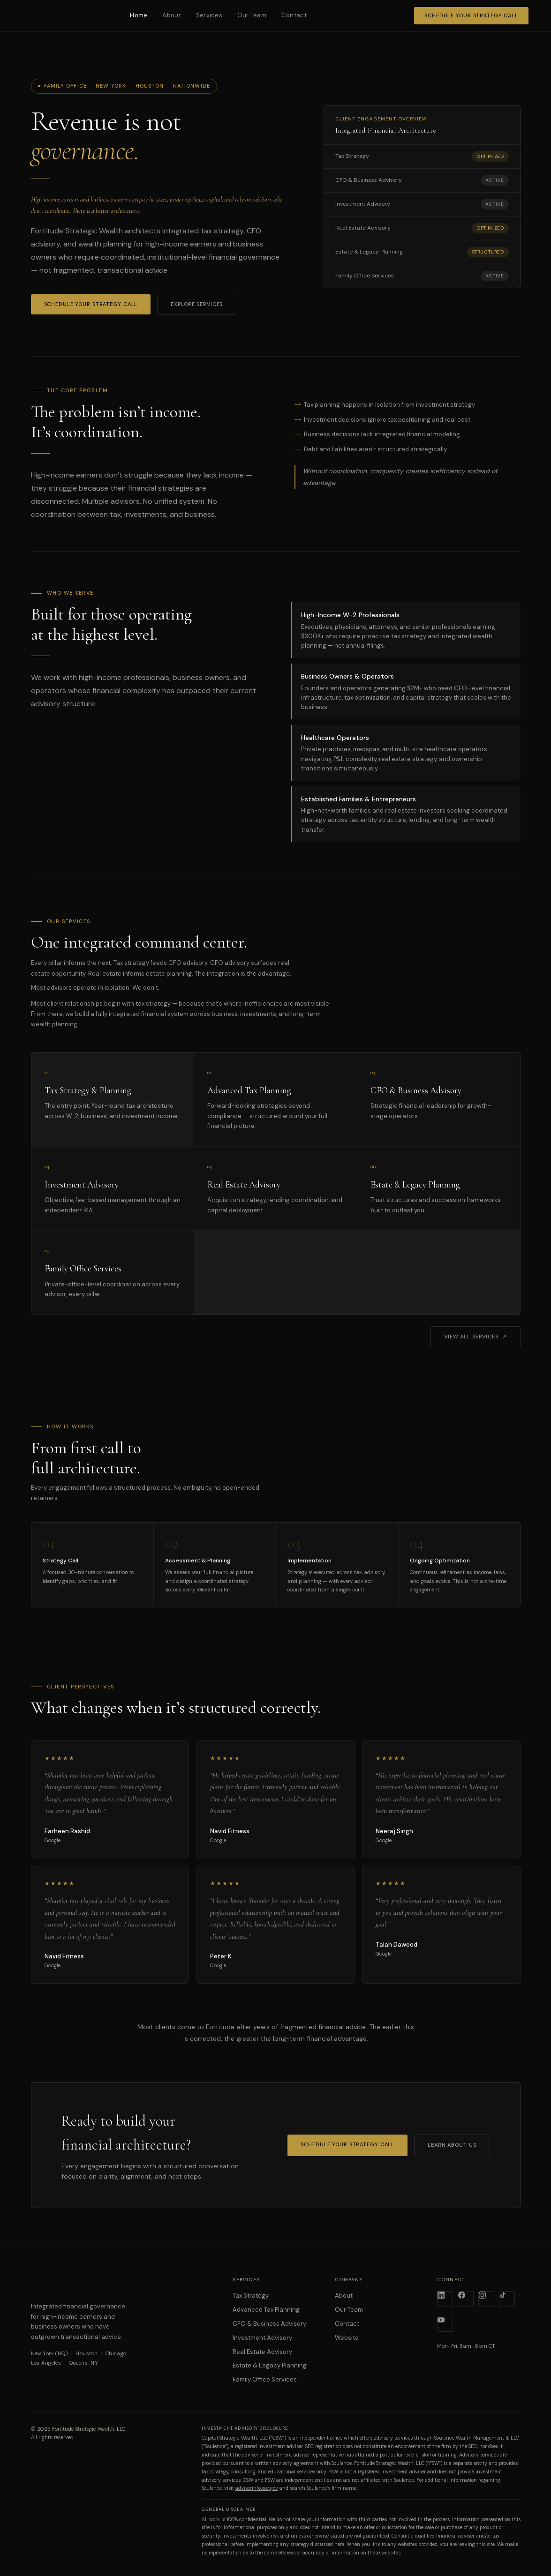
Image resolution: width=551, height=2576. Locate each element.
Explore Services (197, 304)
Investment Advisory (262, 2338)
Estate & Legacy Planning (270, 2365)
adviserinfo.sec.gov (256, 2488)
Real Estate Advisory (262, 2352)
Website (347, 2338)
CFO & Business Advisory (269, 2324)
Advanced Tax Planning (266, 2310)
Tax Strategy (251, 2296)
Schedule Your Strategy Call (471, 15)
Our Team (251, 15)
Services (209, 15)
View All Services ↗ (475, 1336)
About (171, 15)
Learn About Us (452, 2145)
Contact (294, 15)
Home (138, 15)
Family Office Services (265, 2379)
